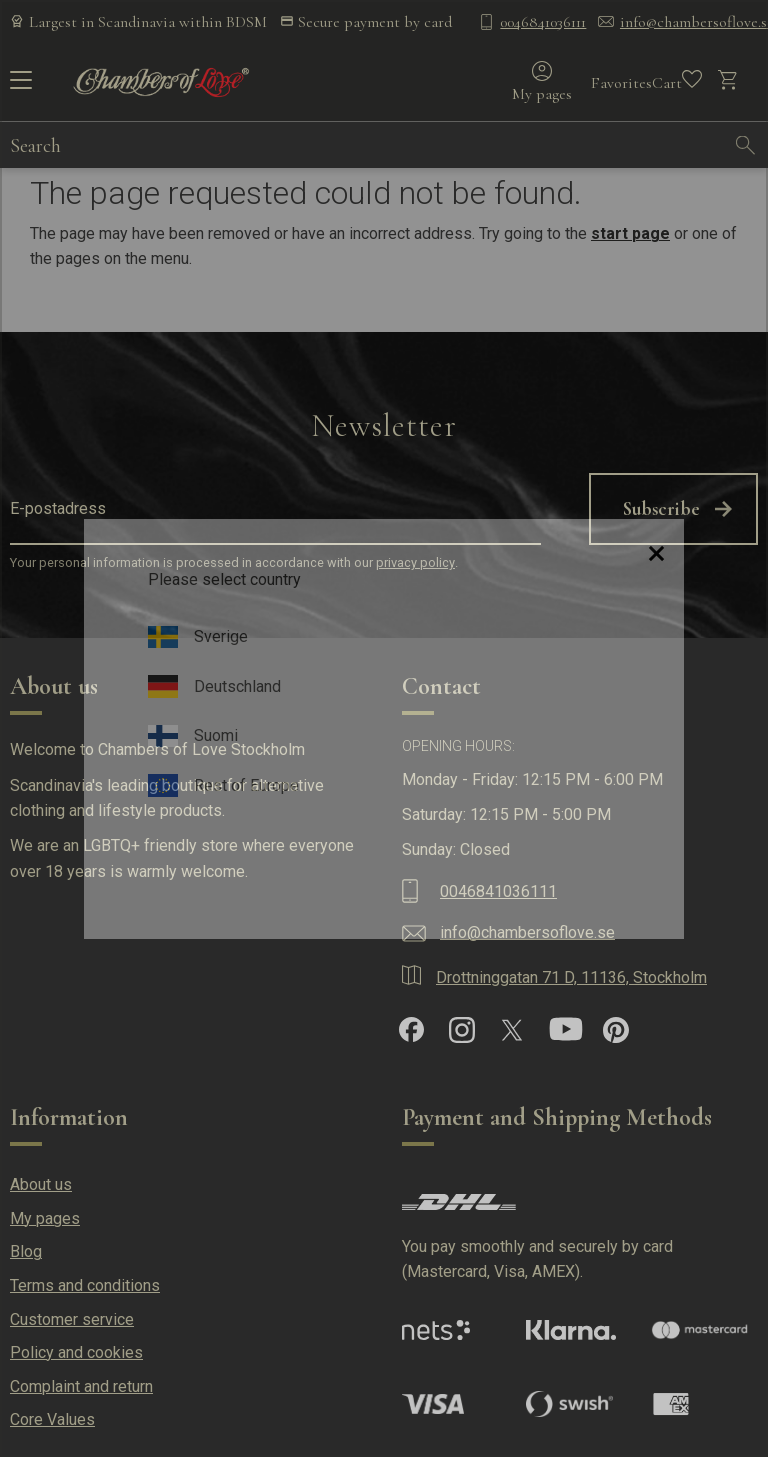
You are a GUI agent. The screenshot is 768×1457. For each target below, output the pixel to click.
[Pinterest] (616, 1030)
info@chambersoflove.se (527, 932)
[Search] (746, 145)
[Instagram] (462, 1030)
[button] (17, 87)
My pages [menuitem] (45, 1218)
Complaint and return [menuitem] (81, 1386)
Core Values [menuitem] (52, 1419)
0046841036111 (543, 22)
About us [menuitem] (41, 1184)
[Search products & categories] (367, 145)
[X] (512, 1030)
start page (630, 233)
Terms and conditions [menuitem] (85, 1285)
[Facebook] (411, 1029)
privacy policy (415, 562)
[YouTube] (566, 1030)
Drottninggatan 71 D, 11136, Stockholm (571, 977)
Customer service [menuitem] (72, 1319)
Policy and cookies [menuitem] (76, 1352)
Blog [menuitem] (26, 1251)
